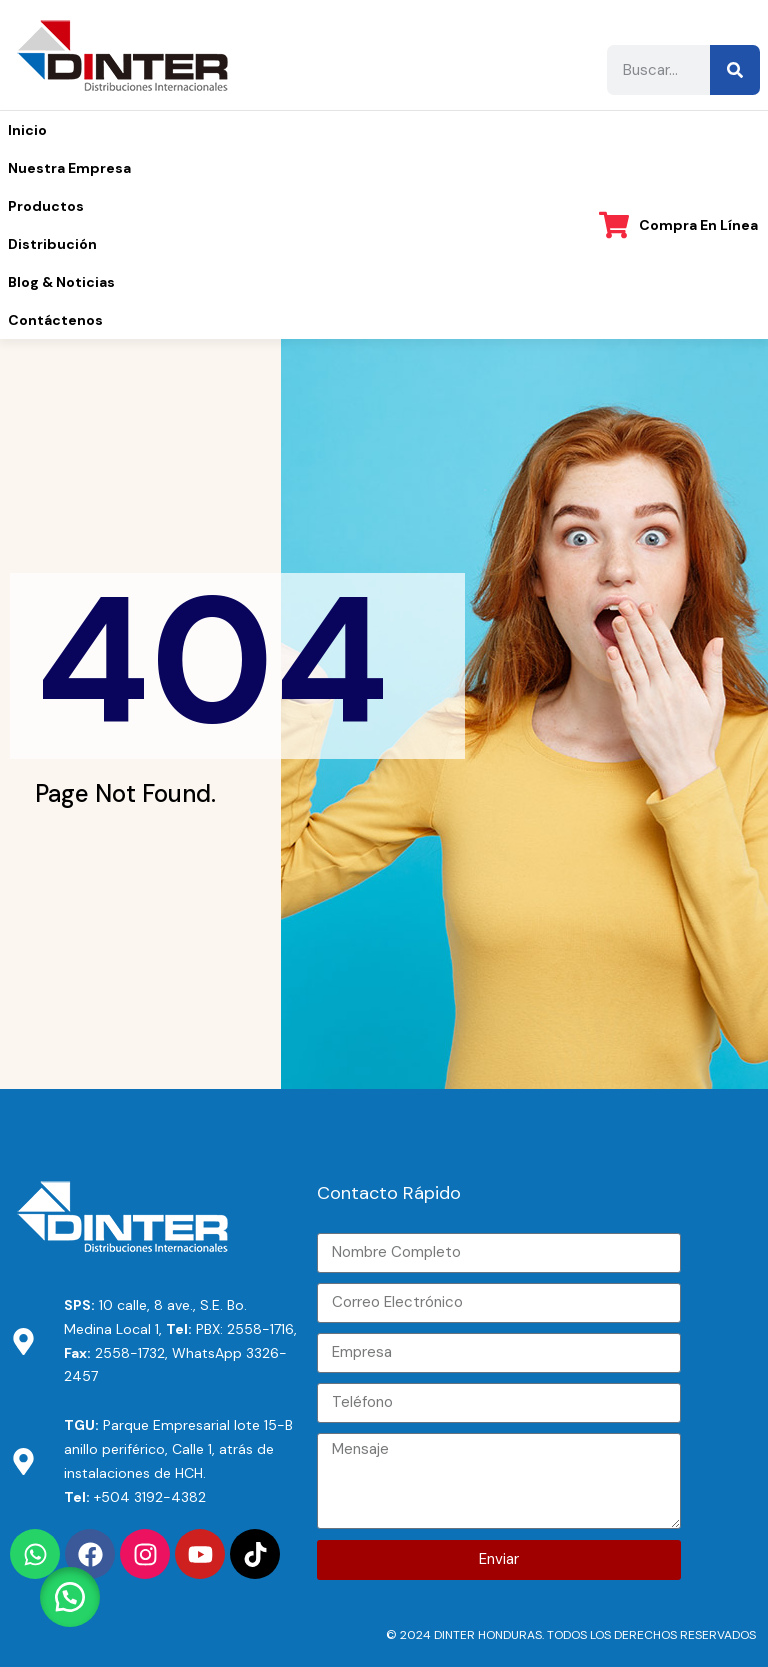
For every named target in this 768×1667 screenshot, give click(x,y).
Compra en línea (698, 225)
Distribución (52, 244)
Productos (46, 206)
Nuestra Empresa (69, 168)
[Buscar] (735, 70)
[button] (70, 1597)
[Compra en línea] (614, 225)
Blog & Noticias (61, 282)
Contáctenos (55, 320)
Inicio (27, 130)
